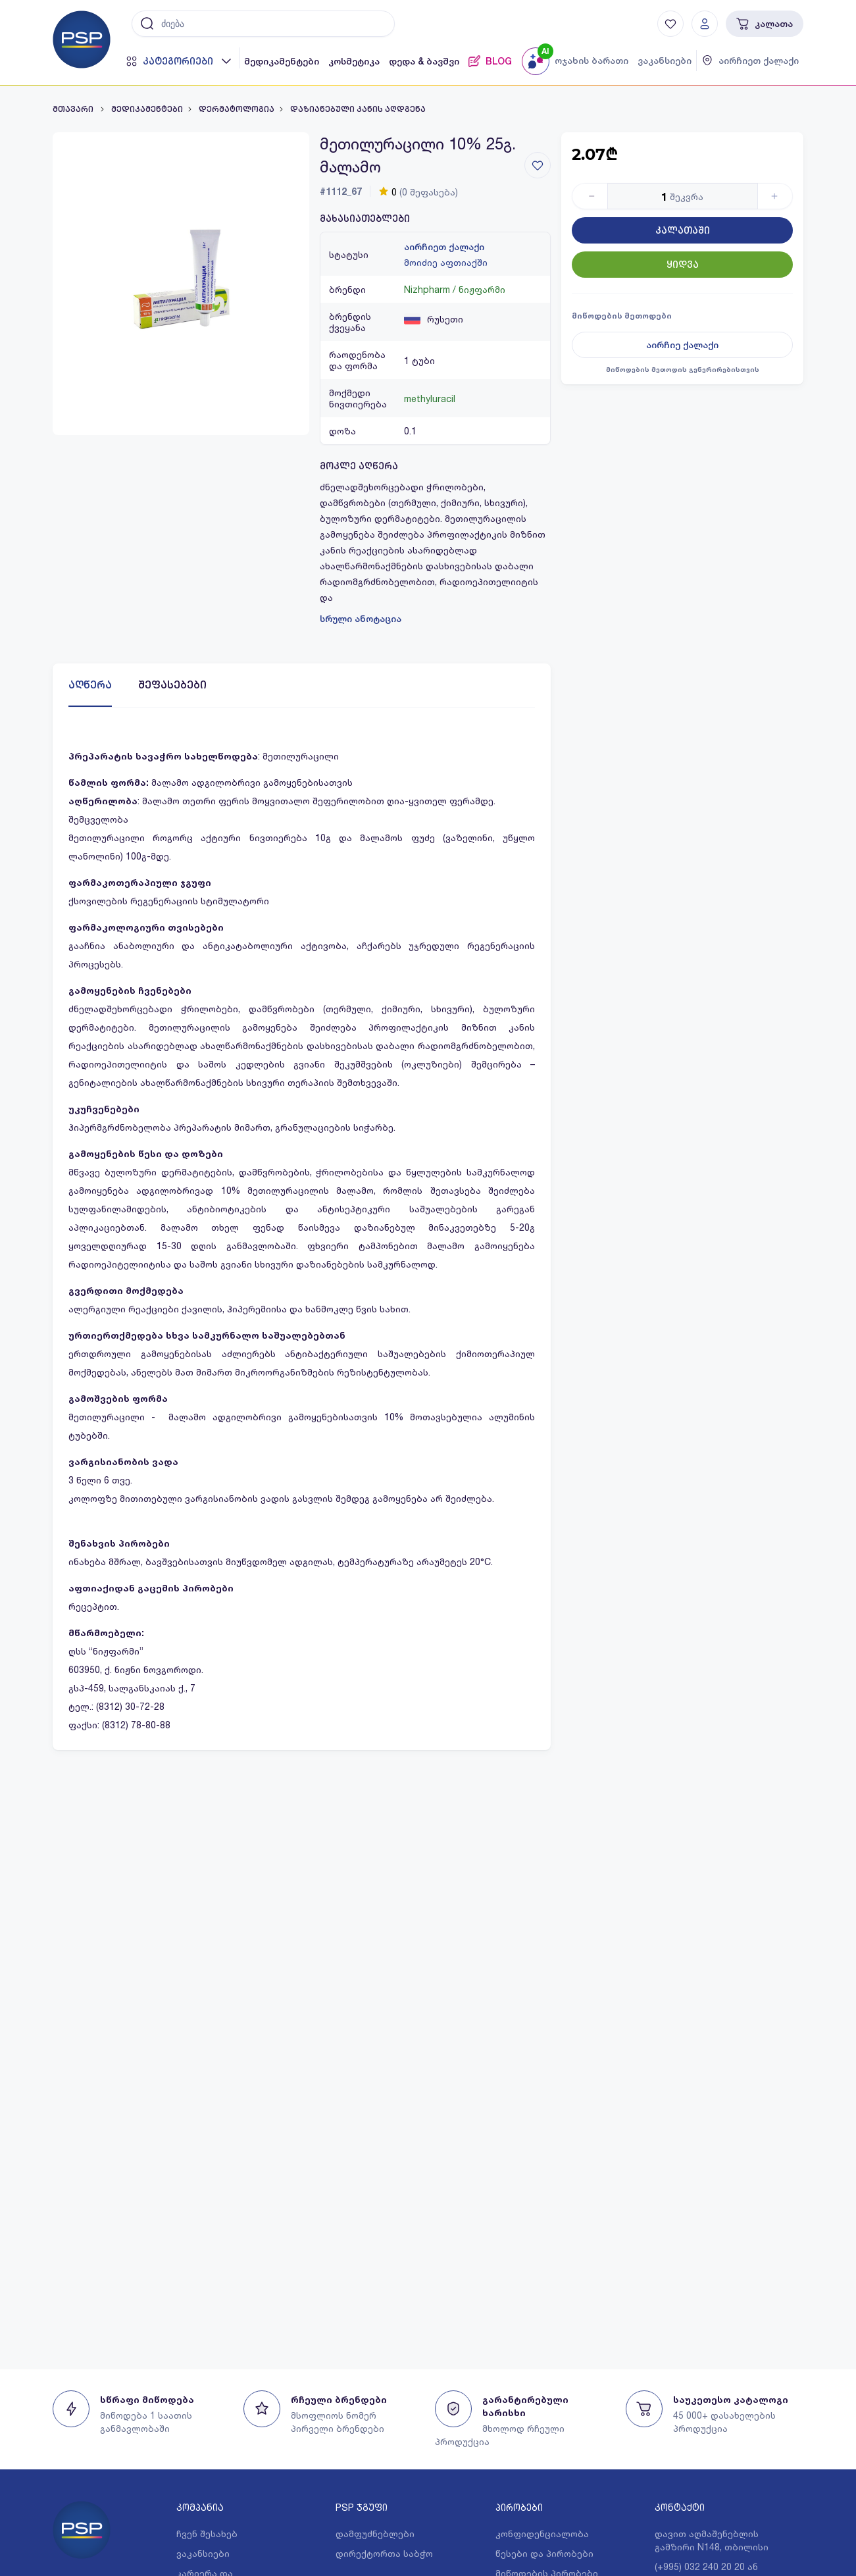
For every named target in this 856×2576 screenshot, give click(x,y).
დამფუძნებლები (375, 2533)
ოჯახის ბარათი (591, 60)
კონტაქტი (680, 2507)
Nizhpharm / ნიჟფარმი (454, 289)
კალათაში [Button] (682, 230)
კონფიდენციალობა (542, 2533)
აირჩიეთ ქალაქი (444, 247)
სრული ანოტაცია (360, 618)
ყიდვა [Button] (683, 264)
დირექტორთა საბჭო (384, 2553)
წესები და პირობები (544, 2553)
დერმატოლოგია (236, 109)
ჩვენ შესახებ (207, 2533)
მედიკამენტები (281, 61)
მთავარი (74, 109)
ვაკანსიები (665, 60)
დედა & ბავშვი (424, 61)
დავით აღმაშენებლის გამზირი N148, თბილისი (711, 2540)
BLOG (490, 61)
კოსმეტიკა (354, 61)
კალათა (764, 23)
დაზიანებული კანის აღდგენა (358, 109)
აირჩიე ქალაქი (682, 345)
